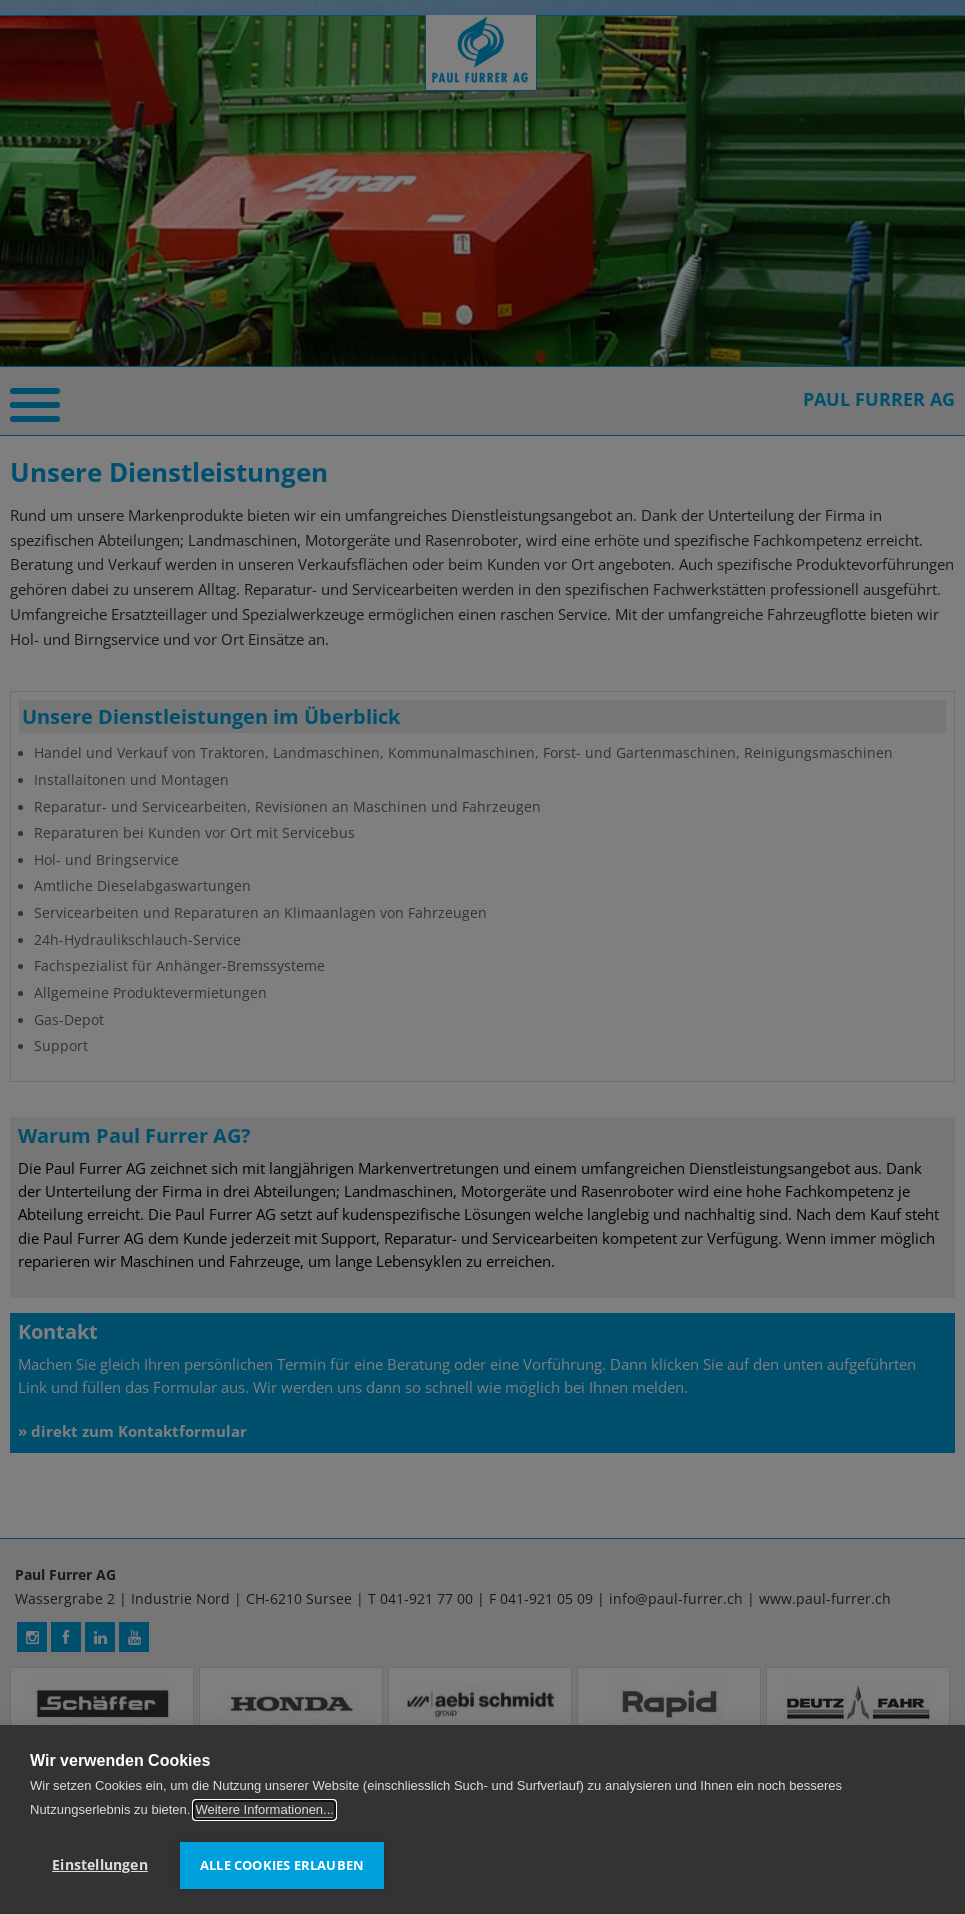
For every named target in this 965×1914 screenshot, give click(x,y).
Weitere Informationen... (264, 1809)
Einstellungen (100, 1865)
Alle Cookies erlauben (282, 1865)
